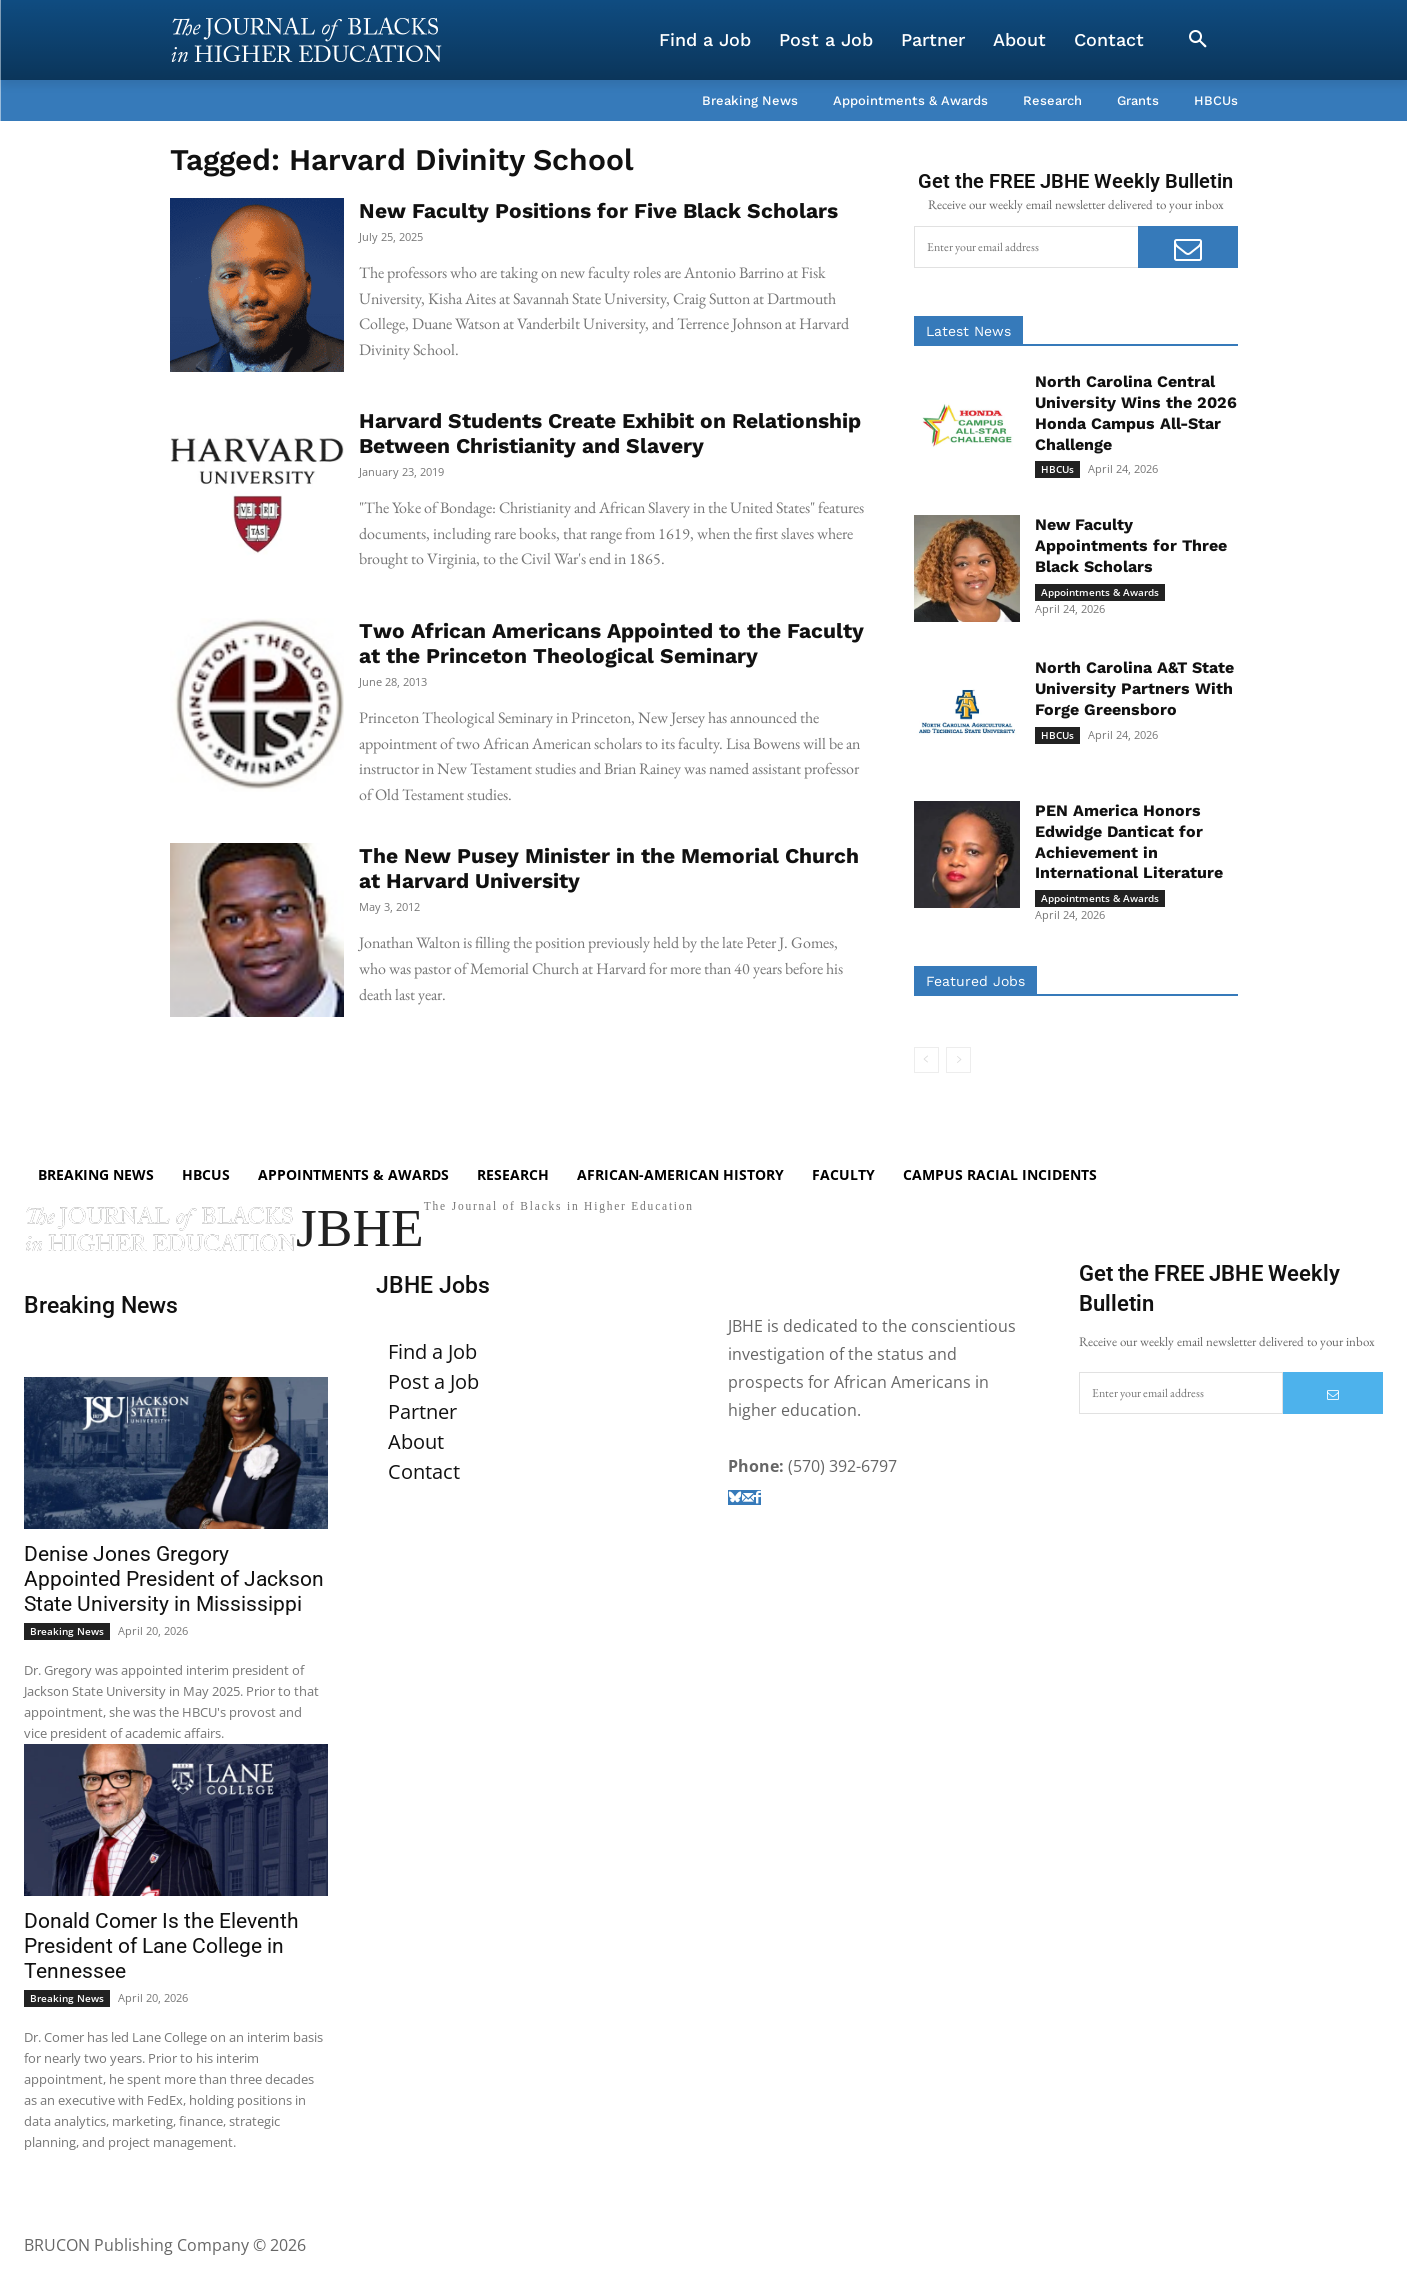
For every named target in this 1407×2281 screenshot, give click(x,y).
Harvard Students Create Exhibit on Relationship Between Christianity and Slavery (610, 433)
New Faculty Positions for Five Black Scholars (598, 210)
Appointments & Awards (1100, 592)
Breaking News (67, 1654)
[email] (1026, 247)
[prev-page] (926, 1060)
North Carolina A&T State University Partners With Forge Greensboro (1134, 688)
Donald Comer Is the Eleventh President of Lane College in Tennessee (161, 1968)
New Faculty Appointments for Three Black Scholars (1131, 545)
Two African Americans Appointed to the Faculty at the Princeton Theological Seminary (611, 643)
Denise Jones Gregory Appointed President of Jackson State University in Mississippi (174, 1602)
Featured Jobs (975, 981)
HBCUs (1057, 469)
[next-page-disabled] (958, 1060)
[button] (1198, 40)
